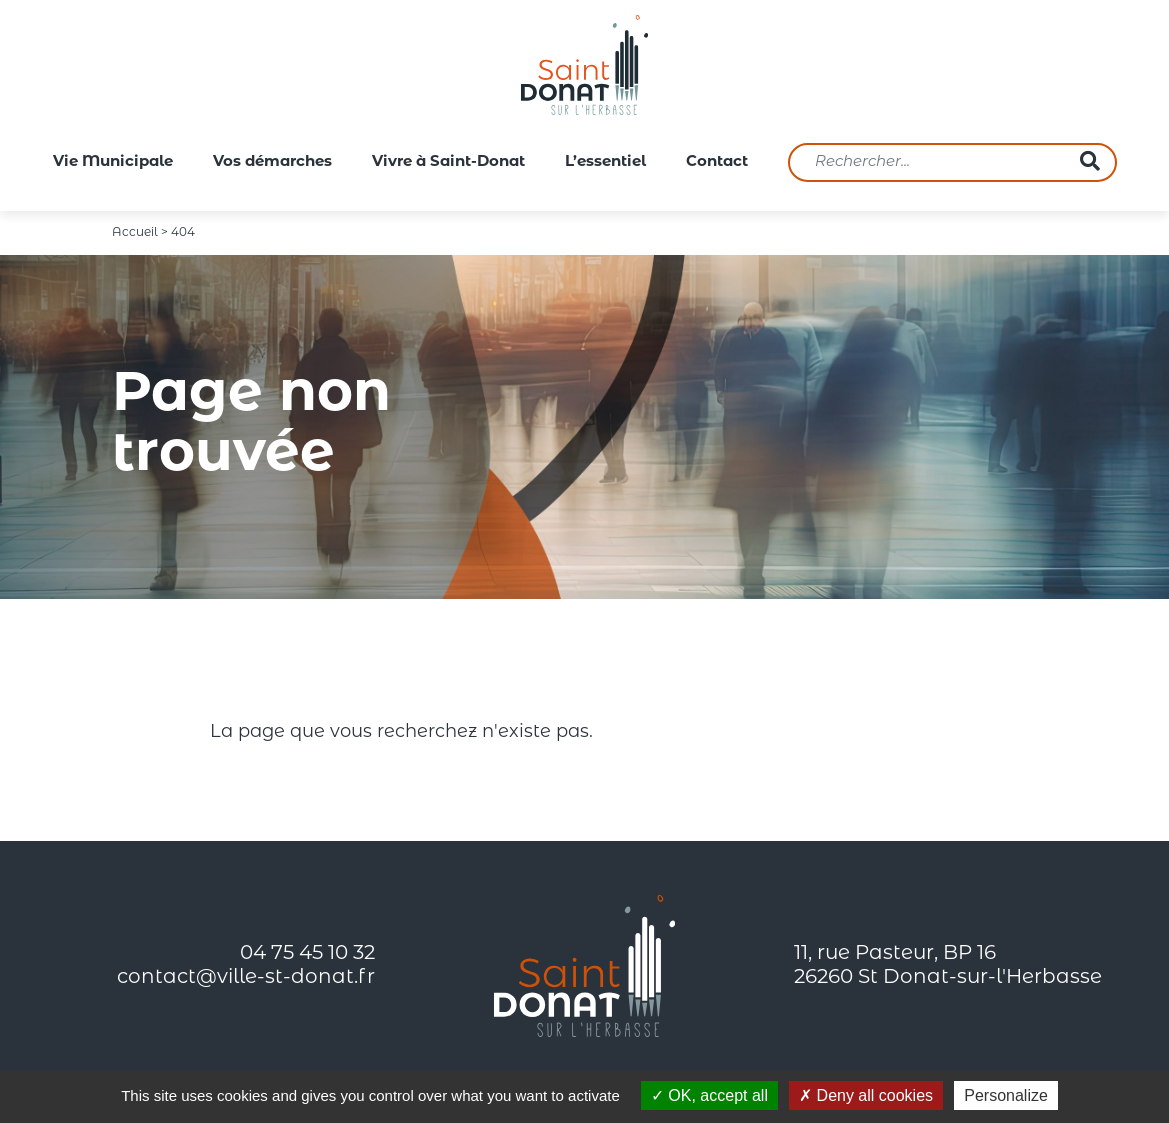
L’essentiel (605, 162)
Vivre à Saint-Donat (448, 162)
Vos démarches (272, 162)
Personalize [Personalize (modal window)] (1006, 1095)
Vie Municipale (113, 162)
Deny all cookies (866, 1095)
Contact (717, 162)
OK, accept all (709, 1095)
